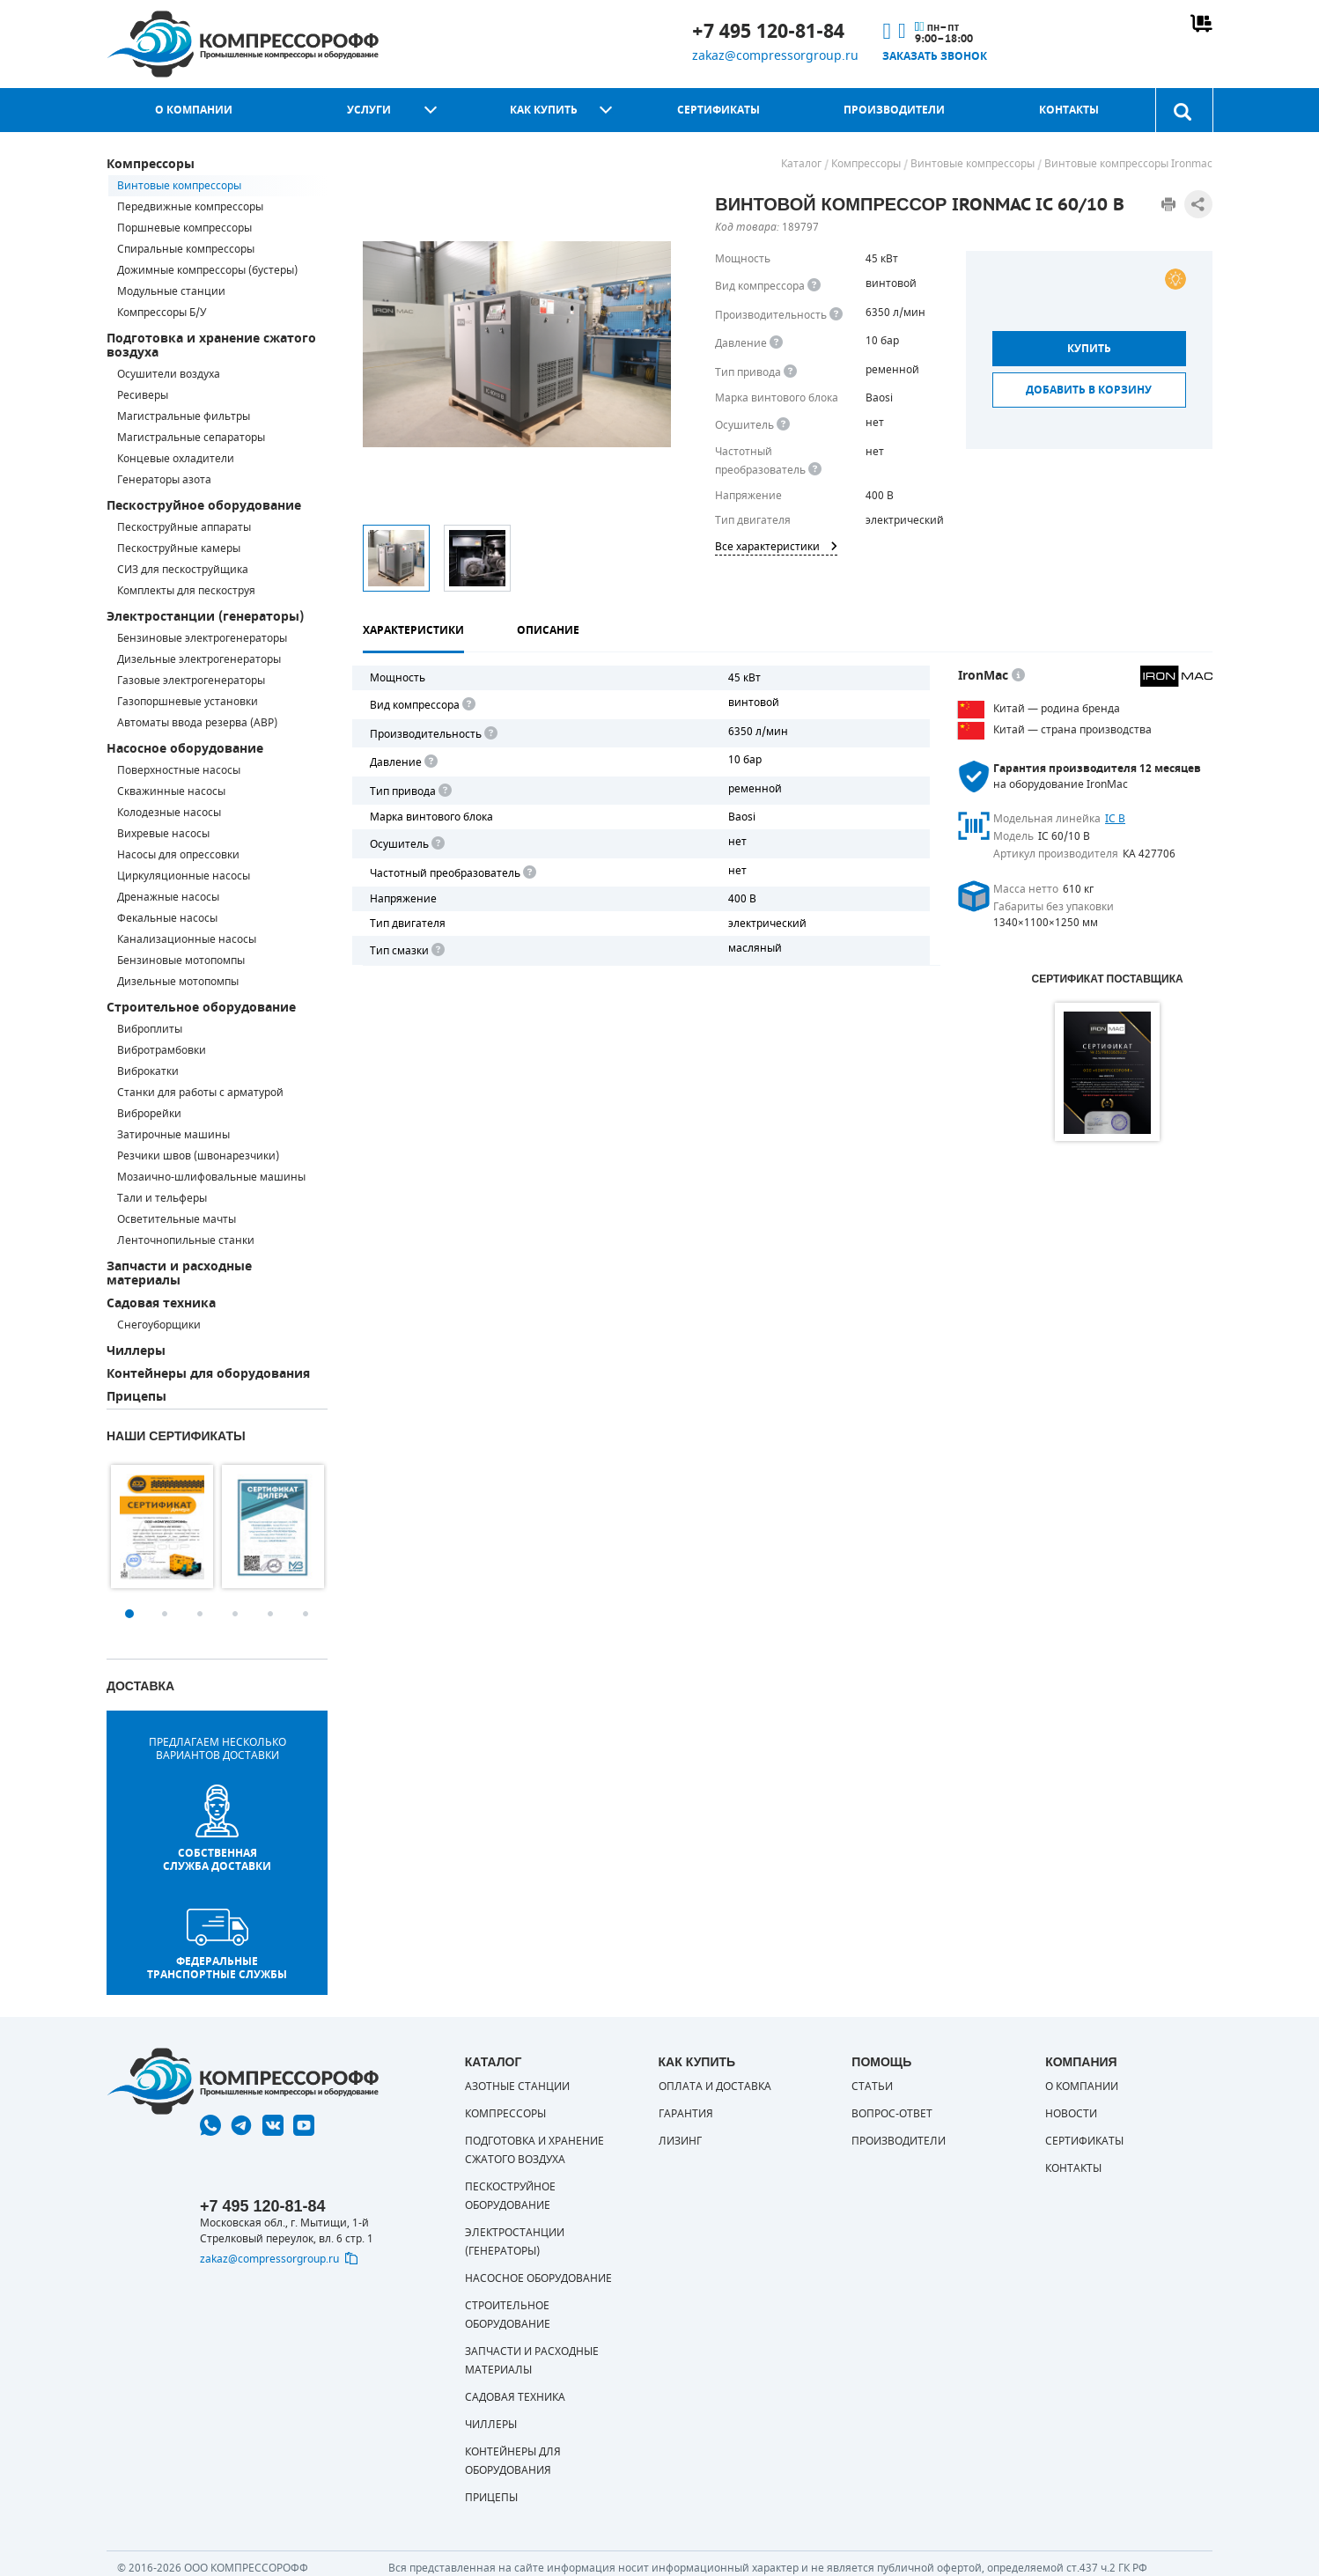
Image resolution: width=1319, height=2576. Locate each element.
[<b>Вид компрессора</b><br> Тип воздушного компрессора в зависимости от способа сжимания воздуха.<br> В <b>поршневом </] (814, 286)
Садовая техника (161, 1303)
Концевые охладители (175, 459)
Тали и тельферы (162, 1198)
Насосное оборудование (185, 749)
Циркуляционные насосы (183, 876)
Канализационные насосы (186, 939)
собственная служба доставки (217, 1829)
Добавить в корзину (1089, 390)
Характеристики (413, 630)
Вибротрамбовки (161, 1050)
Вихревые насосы (163, 834)
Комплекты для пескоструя (186, 591)
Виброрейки (149, 1114)
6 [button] (305, 1613)
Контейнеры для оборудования (208, 1374)
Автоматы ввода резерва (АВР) (197, 723)
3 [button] (200, 1613)
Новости (1071, 2114)
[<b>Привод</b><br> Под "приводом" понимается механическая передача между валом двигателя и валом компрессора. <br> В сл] (444, 791)
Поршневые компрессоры (184, 228)
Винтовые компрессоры (179, 186)
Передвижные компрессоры (190, 207)
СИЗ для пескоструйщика (182, 570)
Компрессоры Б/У (161, 312)
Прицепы (136, 1396)
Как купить (544, 110)
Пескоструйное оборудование (204, 506)
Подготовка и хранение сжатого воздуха (211, 345)
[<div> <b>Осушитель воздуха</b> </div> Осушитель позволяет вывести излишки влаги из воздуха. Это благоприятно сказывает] (783, 425)
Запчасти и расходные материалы (179, 1273)
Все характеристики (776, 547)
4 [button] (235, 1613)
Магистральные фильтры (183, 416)
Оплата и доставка (715, 2086)
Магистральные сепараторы (191, 437)
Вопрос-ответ (891, 2114)
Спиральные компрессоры (185, 249)
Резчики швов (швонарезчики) (198, 1156)
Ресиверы (142, 395)
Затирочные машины (173, 1135)
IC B (1115, 819)
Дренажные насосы (168, 897)
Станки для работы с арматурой (200, 1092)
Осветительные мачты (176, 1219)
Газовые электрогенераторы (191, 680)
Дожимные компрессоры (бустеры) (207, 270)
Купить (1089, 349)
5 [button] (270, 1613)
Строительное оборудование (201, 1007)
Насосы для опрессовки (178, 855)
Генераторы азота (164, 480)
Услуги (369, 110)
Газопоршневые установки (187, 702)
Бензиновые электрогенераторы (202, 638)
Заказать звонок (934, 56)
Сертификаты (718, 110)
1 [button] (129, 1613)
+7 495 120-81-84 (768, 31)
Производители (894, 110)
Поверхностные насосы (178, 770)
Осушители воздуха (168, 374)
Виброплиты (149, 1029)
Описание (548, 630)
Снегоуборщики (159, 1325)
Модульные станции (171, 291)
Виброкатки (148, 1071)
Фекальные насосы (167, 918)
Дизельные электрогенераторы (199, 659)
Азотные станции (517, 2086)
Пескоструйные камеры (178, 548)
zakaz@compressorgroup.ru (775, 56)
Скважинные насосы (171, 791)
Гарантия (686, 2114)
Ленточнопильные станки (185, 1240)
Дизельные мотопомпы (178, 982)
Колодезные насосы (169, 813)
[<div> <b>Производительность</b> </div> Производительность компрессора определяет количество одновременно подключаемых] (836, 315)
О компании (193, 110)
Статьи (872, 2086)
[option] (162, 1526)
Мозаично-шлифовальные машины (211, 1177)
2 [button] (164, 1613)
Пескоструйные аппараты (184, 527)
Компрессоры (151, 164)
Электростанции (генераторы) (205, 616)
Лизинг (680, 2141)
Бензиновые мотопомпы (181, 960)
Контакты (1069, 110)
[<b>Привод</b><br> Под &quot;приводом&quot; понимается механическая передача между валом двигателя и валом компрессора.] (790, 372)
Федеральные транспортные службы (217, 1945)
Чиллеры (136, 1351)
